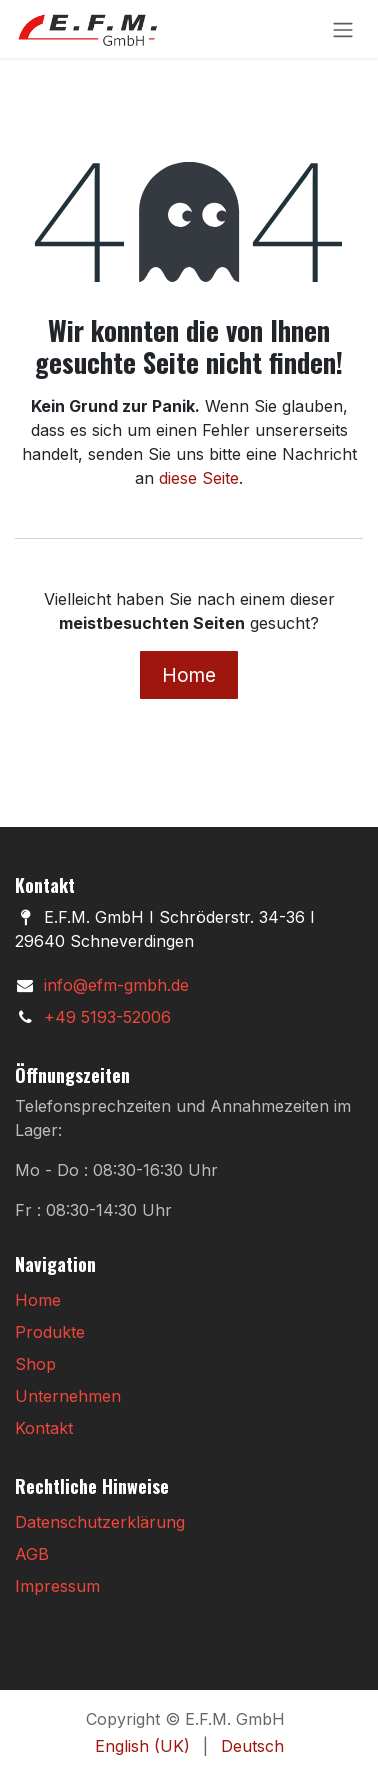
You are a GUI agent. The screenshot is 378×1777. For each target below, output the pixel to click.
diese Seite (199, 478)
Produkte (50, 1332)
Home (189, 675)
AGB (32, 1554)
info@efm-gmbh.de (116, 985)
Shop (35, 1364)
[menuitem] (142, 1746)
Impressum (57, 1586)
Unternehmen (68, 1396)
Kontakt (44, 1428)
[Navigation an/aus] (343, 29)
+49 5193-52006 (107, 1017)
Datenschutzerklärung (100, 1522)
